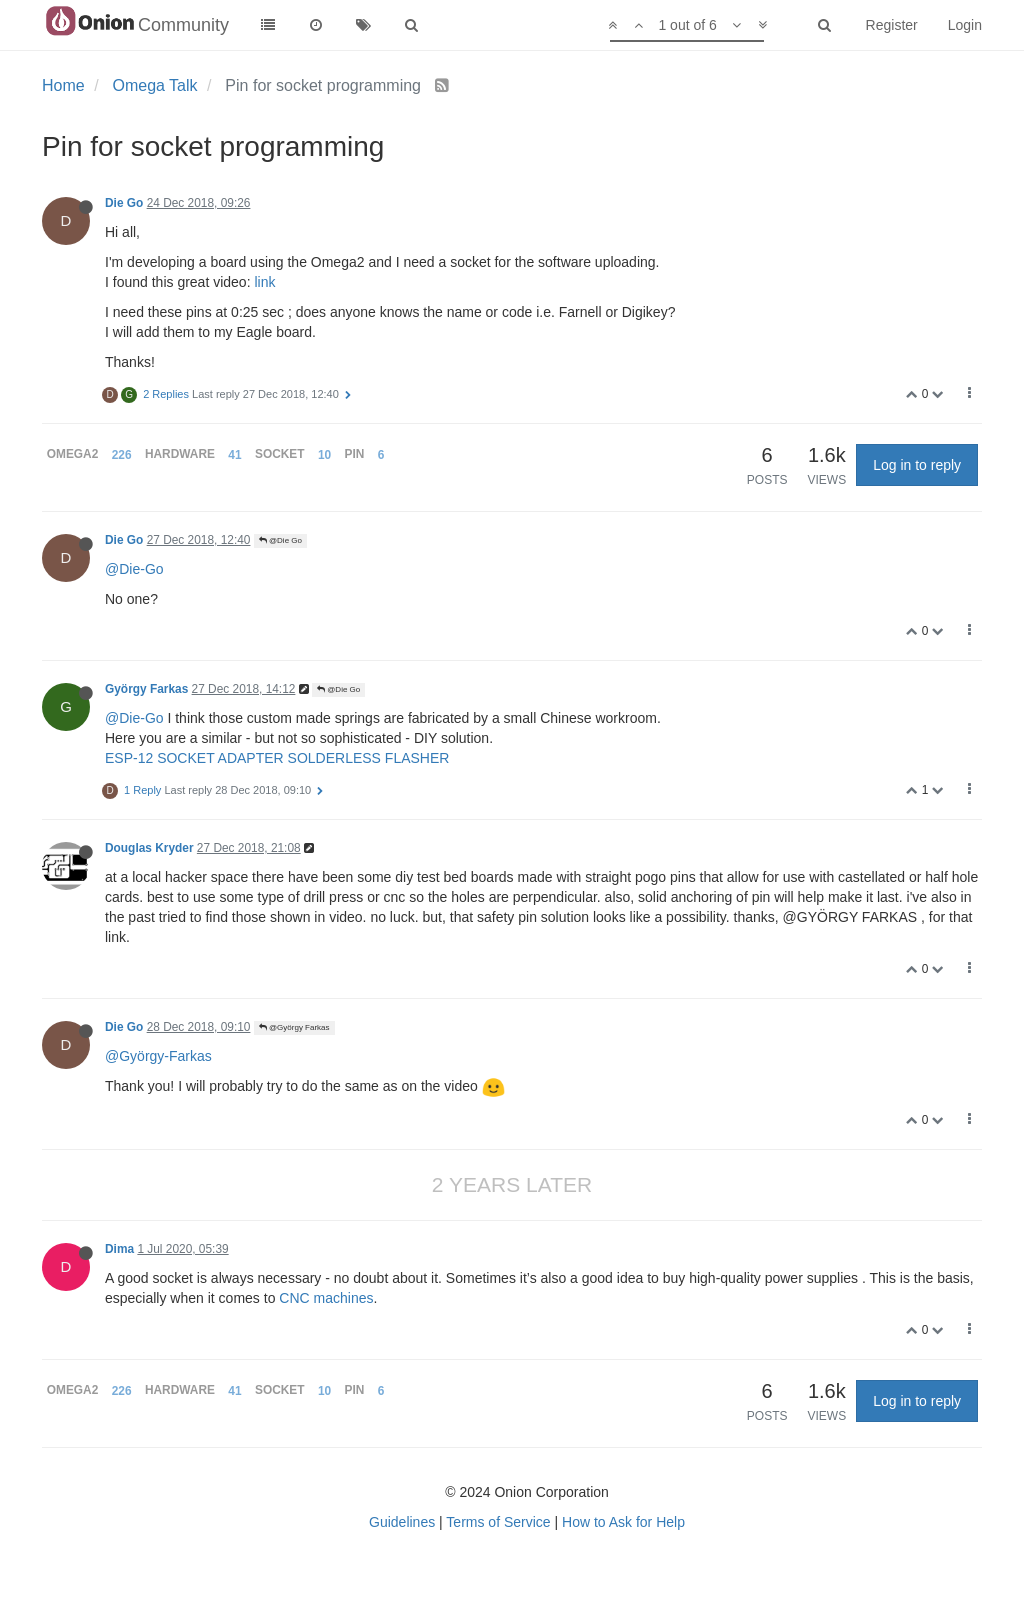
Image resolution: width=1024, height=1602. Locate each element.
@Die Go (280, 540)
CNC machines (326, 1298)
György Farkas (146, 689)
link (264, 282)
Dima (119, 1249)
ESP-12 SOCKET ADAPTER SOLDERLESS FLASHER (277, 758)
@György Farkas (294, 1027)
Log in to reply (917, 465)
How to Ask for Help (623, 1522)
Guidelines (402, 1522)
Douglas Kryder (149, 848)
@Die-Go (134, 569)
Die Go (124, 203)
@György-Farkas (158, 1056)
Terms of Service (498, 1522)
